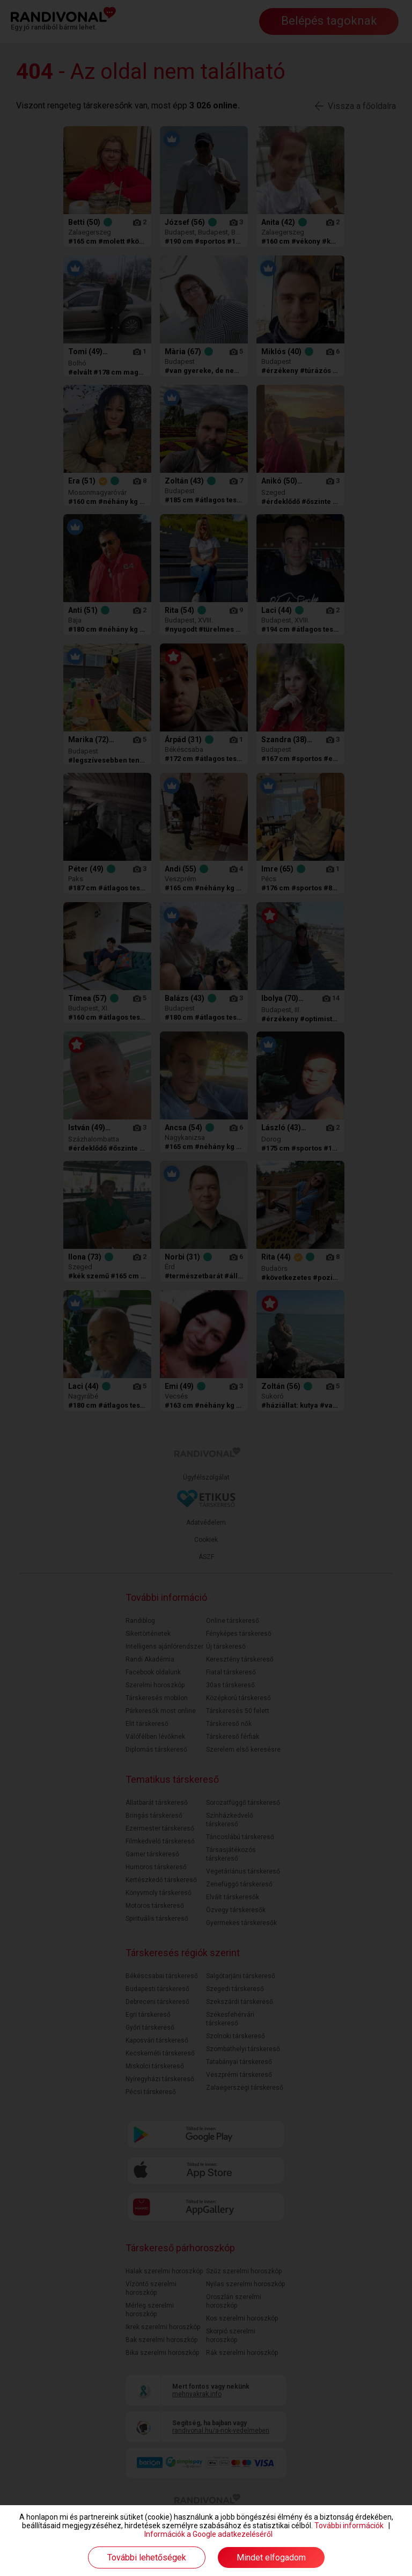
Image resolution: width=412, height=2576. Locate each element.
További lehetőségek (146, 2557)
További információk (349, 2525)
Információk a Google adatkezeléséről (208, 2534)
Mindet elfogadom (271, 2557)
